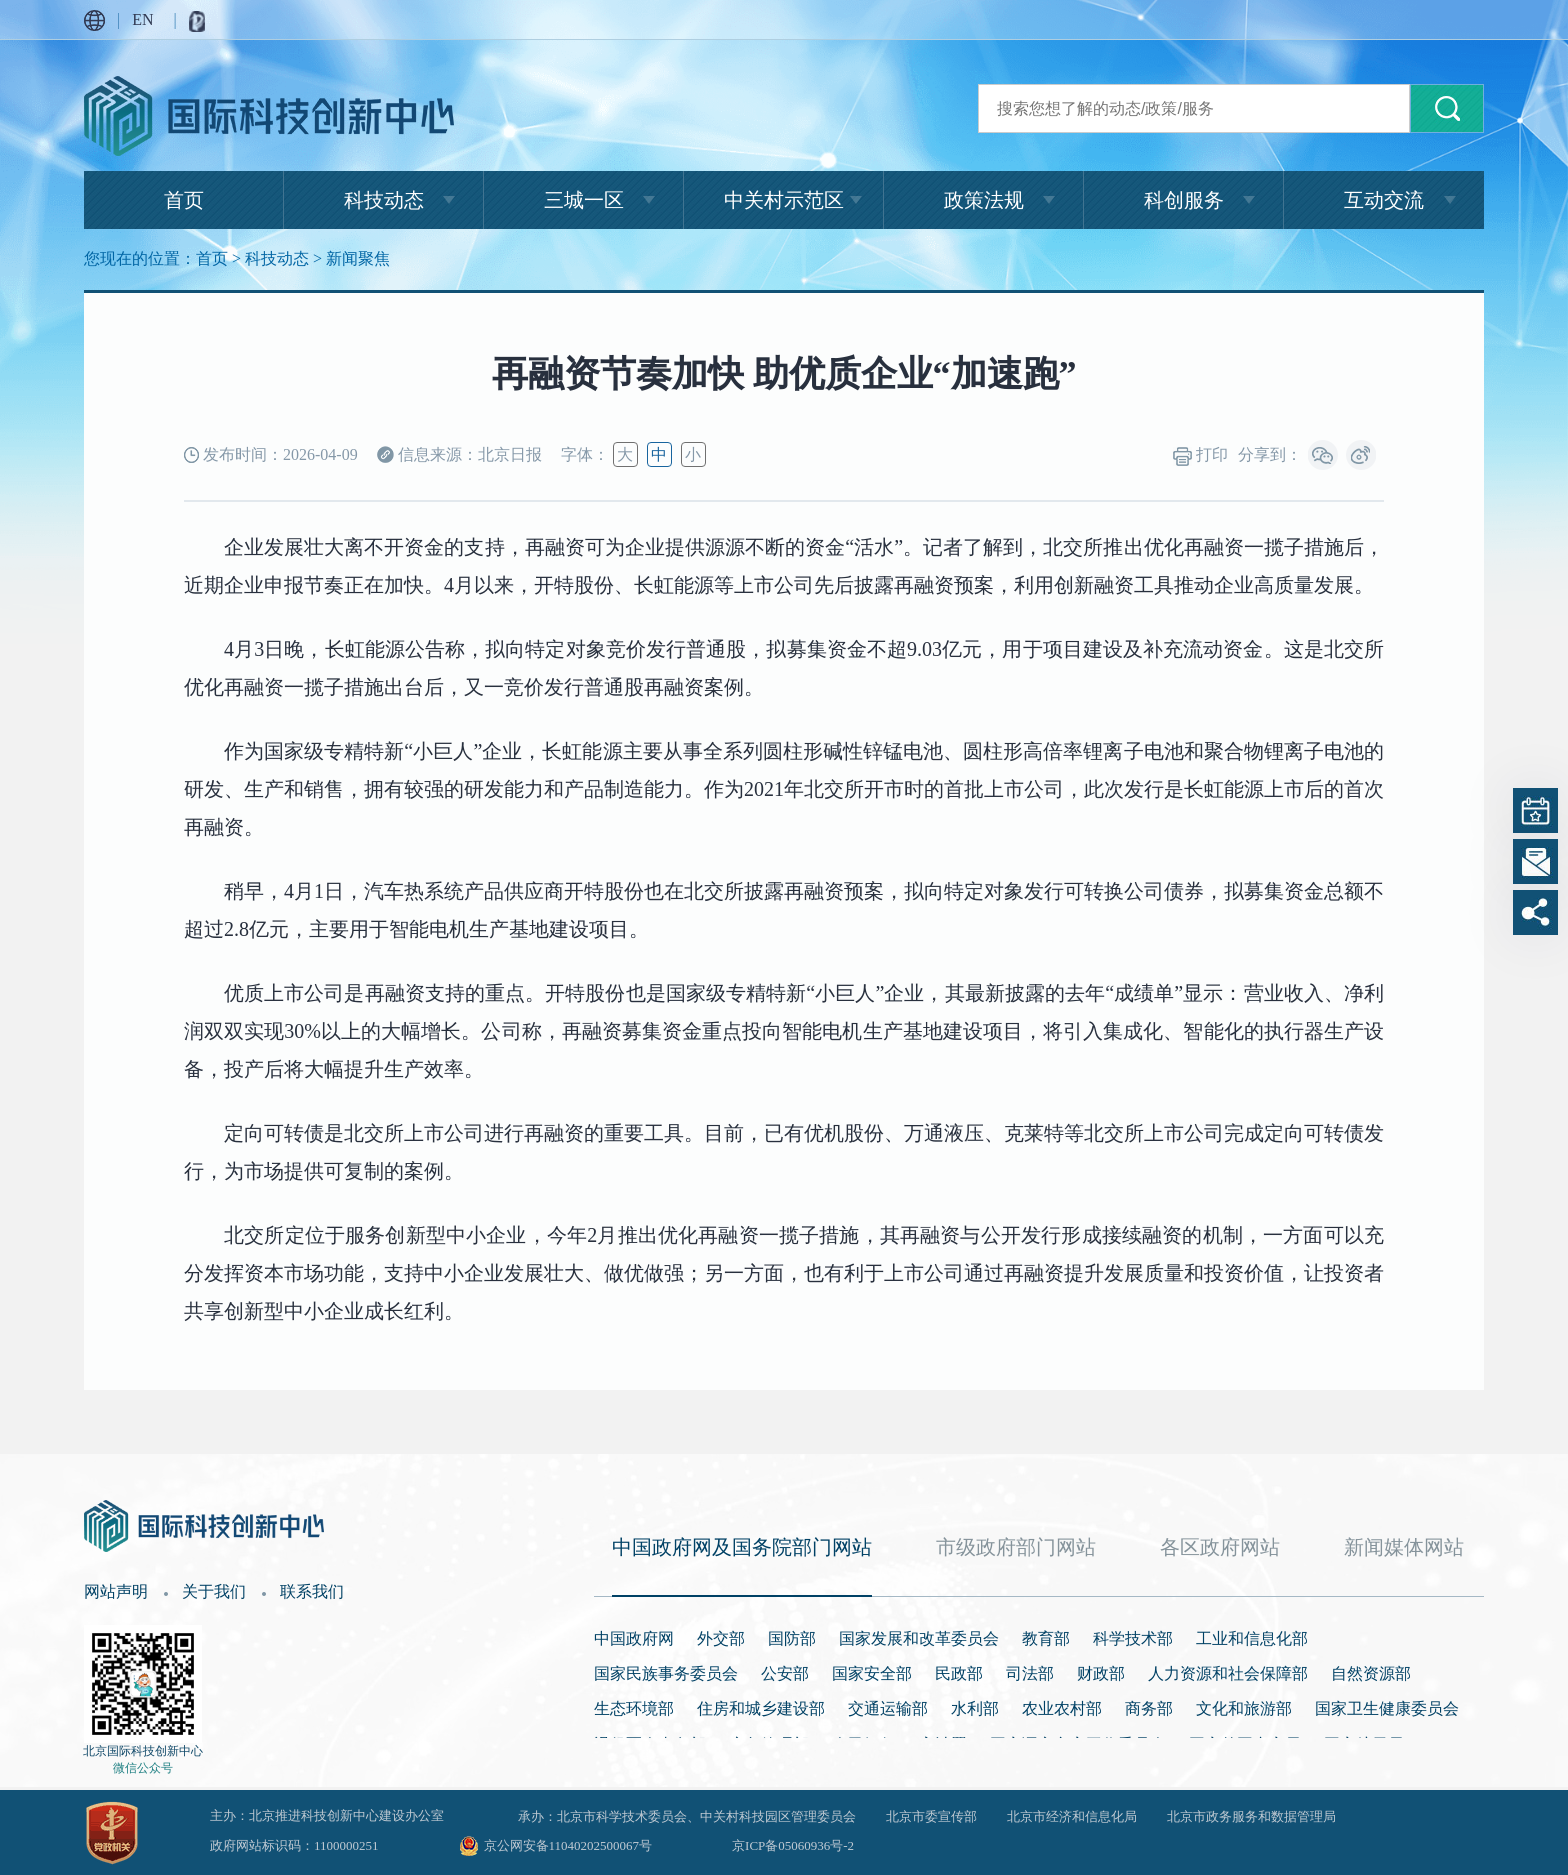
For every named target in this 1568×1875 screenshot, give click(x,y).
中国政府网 (634, 1638)
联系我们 (312, 1591)
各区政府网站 (1220, 1547)
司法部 (1030, 1673)
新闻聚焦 (358, 258)
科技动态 (384, 200)
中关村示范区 (784, 200)
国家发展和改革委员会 (919, 1638)
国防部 (792, 1638)
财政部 (1101, 1673)
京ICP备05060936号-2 (793, 1845)
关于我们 (214, 1591)
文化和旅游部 (1244, 1708)
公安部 (785, 1673)
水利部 (975, 1708)
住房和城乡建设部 (761, 1708)
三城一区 (584, 200)
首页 (184, 200)
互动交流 (1384, 200)
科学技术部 (1133, 1638)
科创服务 (1184, 200)
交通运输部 (888, 1708)
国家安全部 (872, 1673)
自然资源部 (1371, 1673)
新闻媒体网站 (1404, 1547)
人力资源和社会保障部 (1228, 1673)
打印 (1200, 456)
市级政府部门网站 (1016, 1547)
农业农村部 (1062, 1708)
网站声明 (116, 1591)
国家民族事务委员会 (666, 1673)
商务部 (1149, 1708)
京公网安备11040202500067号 (568, 1845)
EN (142, 19)
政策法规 (984, 200)
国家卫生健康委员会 (1387, 1708)
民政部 (959, 1673)
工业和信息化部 (1252, 1638)
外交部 (721, 1638)
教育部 (1046, 1638)
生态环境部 (634, 1708)
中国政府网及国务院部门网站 (742, 1547)
